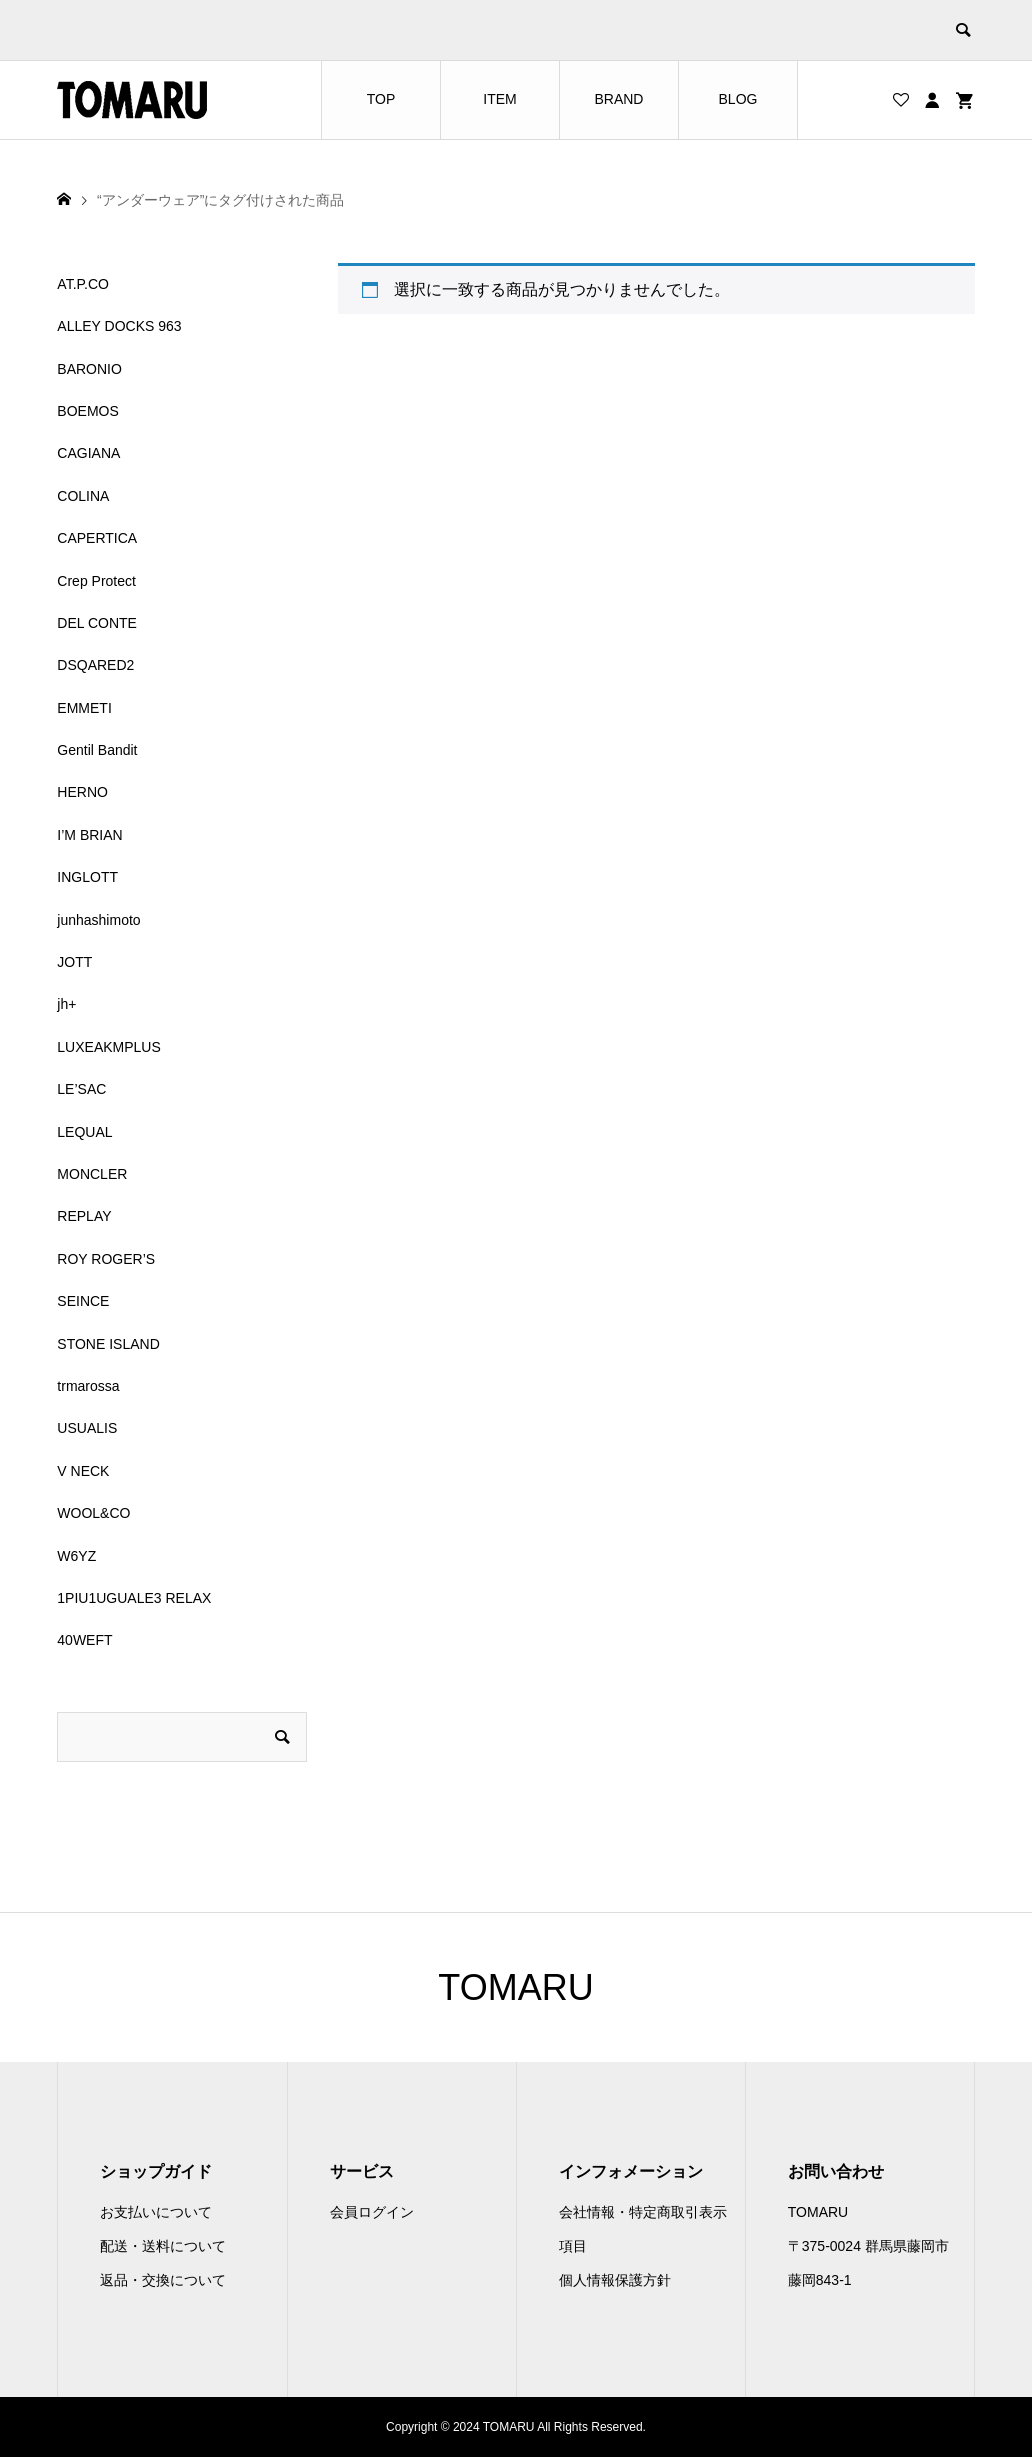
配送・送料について (163, 2246)
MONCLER (92, 1174)
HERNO (82, 792)
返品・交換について (163, 2280)
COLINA (83, 496)
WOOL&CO (93, 1513)
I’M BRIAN (89, 835)
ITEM (499, 99)
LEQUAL (84, 1132)
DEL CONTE (97, 623)
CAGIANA (88, 453)
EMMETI (84, 708)
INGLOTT (87, 877)
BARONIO (89, 369)
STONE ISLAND (108, 1344)
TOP (381, 99)
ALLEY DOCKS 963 (119, 326)
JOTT (74, 962)
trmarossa (88, 1386)
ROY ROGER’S (106, 1259)
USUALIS (87, 1428)
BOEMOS (87, 411)
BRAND (618, 99)
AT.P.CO (83, 284)
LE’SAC (81, 1089)
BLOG (738, 99)
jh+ (66, 1004)
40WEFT (84, 1640)
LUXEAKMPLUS (108, 1047)
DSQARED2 (95, 665)
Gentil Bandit (97, 750)
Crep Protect (96, 581)
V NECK (83, 1471)
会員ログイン (372, 2212)
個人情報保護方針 (615, 2280)
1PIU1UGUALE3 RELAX (134, 1598)
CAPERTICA (97, 538)
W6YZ (76, 1556)
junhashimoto (98, 920)
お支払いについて (156, 2212)
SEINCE (83, 1301)
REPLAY (84, 1216)
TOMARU (515, 1987)
